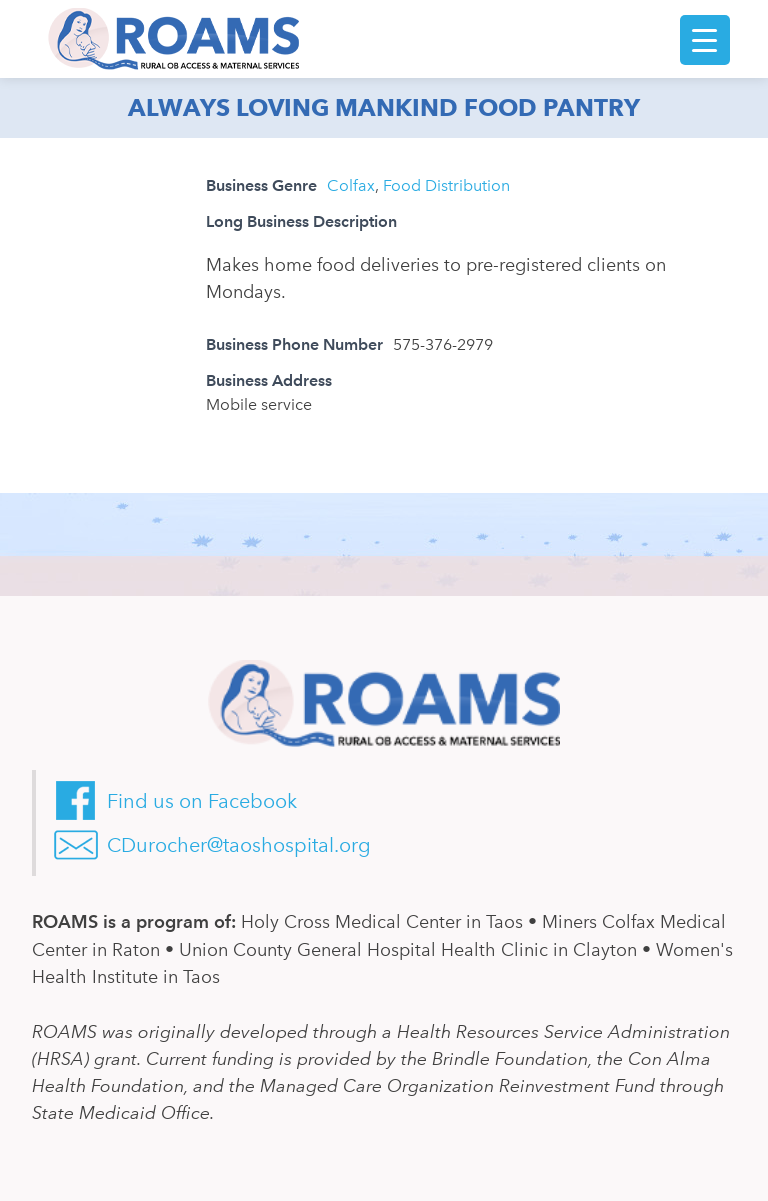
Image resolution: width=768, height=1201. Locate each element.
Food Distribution (446, 185)
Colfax (351, 185)
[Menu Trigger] (705, 40)
